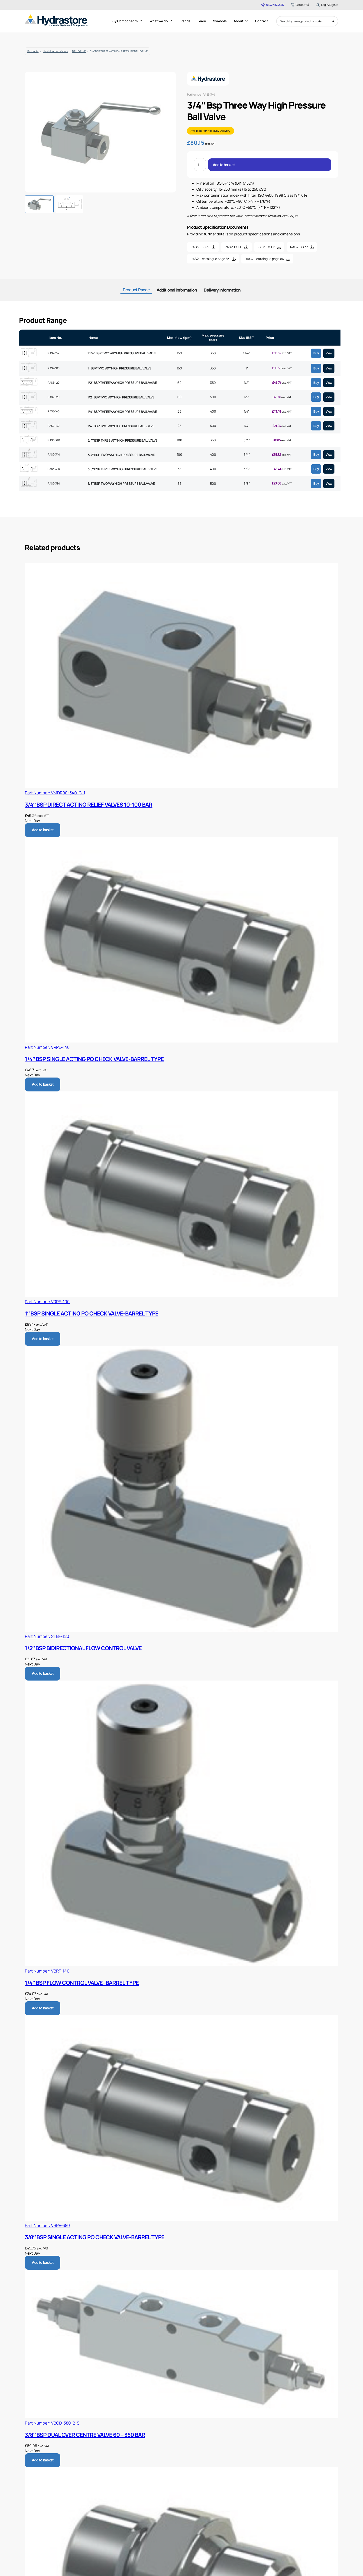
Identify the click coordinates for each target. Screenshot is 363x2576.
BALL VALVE (79, 51)
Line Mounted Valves (55, 51)
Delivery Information (222, 290)
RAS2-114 (53, 353)
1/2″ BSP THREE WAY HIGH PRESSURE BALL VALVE (122, 382)
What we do (160, 21)
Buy (316, 353)
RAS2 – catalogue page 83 (210, 259)
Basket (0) (300, 4)
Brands (185, 21)
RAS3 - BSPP (200, 247)
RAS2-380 (54, 483)
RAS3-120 (53, 383)
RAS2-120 (53, 397)
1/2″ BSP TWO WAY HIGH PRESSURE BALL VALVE (121, 397)
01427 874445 (272, 4)
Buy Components (126, 21)
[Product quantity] (200, 164)
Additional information (177, 290)
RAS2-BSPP (233, 247)
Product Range (136, 289)
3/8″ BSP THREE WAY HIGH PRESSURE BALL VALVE (122, 469)
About (241, 21)
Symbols (220, 21)
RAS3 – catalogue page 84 (264, 259)
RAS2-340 (54, 454)
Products (33, 51)
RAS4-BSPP (299, 247)
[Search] (333, 21)
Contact (261, 21)
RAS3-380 (54, 469)
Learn (202, 21)
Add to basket (224, 164)
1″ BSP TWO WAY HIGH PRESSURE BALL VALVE (119, 368)
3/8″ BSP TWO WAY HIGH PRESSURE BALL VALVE (121, 483)
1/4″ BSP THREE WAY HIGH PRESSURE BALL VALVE (122, 411)
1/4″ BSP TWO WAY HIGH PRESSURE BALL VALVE (121, 426)
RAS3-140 (53, 411)
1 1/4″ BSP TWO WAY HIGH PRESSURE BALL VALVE (122, 353)
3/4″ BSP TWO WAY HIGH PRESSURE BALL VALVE (121, 454)
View (329, 353)
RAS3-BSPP (266, 247)
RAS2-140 (53, 426)
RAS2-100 (53, 368)
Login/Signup (327, 4)
